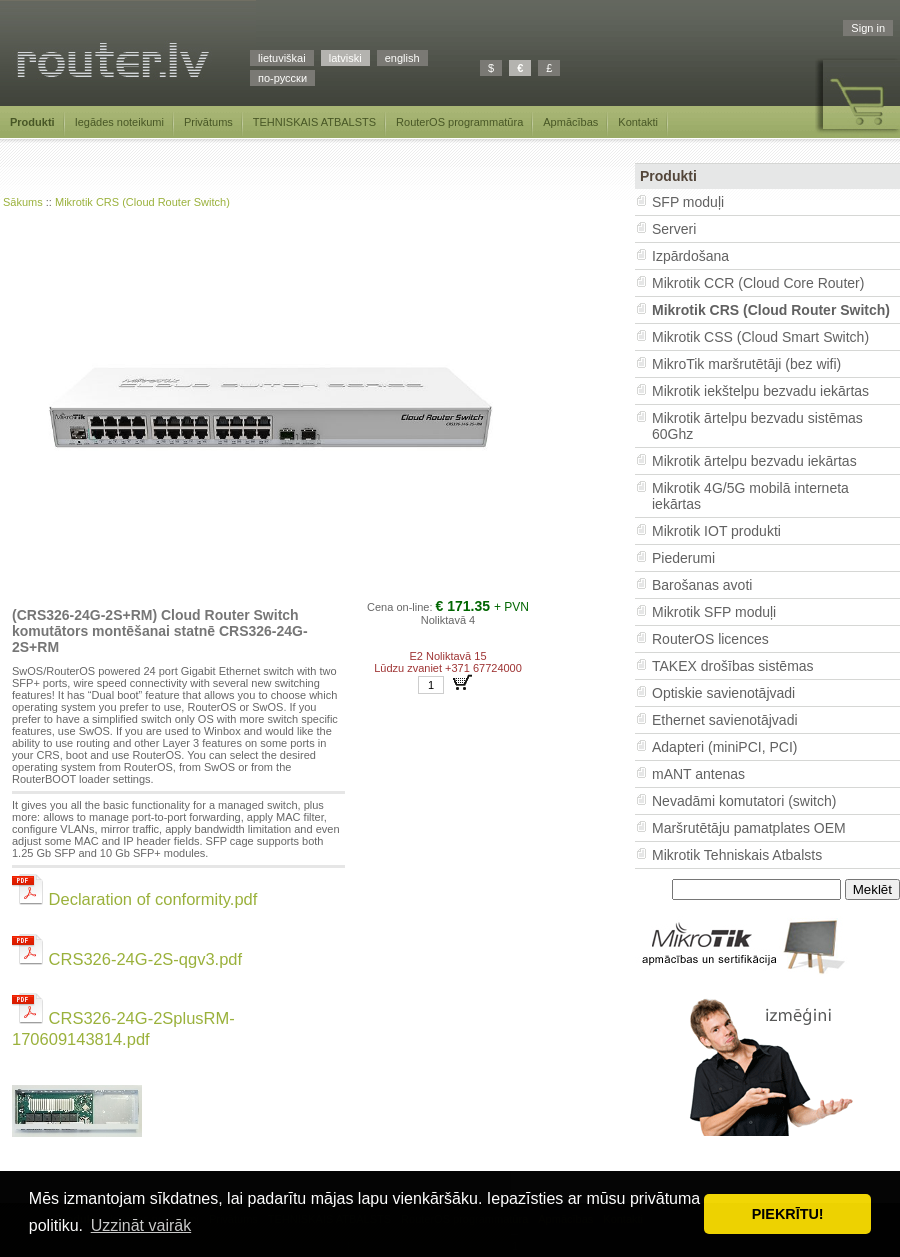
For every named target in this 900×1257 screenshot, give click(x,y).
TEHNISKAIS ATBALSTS (314, 122)
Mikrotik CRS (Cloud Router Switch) (142, 202)
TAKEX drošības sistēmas (733, 666)
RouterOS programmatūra (459, 122)
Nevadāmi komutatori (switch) (744, 801)
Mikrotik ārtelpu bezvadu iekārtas (754, 461)
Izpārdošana (690, 256)
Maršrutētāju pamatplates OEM (749, 828)
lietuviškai (282, 58)
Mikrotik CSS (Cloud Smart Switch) (760, 337)
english (402, 58)
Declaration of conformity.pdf (134, 899)
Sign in (868, 28)
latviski (345, 58)
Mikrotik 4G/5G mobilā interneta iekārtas (750, 496)
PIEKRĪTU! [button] (788, 1214)
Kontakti (638, 122)
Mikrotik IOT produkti (716, 531)
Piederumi (683, 558)
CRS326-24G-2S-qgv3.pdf (127, 959)
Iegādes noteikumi (119, 122)
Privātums (208, 122)
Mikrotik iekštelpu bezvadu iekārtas (760, 391)
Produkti (32, 122)
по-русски (282, 78)
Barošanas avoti (702, 585)
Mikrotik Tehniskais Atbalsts (737, 855)
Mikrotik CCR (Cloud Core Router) (758, 283)
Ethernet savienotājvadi (725, 720)
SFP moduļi (688, 202)
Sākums (23, 202)
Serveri (674, 229)
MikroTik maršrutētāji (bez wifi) (746, 364)
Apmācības (570, 122)
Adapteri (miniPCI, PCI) (724, 747)
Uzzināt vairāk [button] (141, 1225)
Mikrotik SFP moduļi (714, 612)
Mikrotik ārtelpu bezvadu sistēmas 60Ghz (757, 426)
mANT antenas (698, 774)
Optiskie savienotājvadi (723, 693)
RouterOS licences (710, 639)
